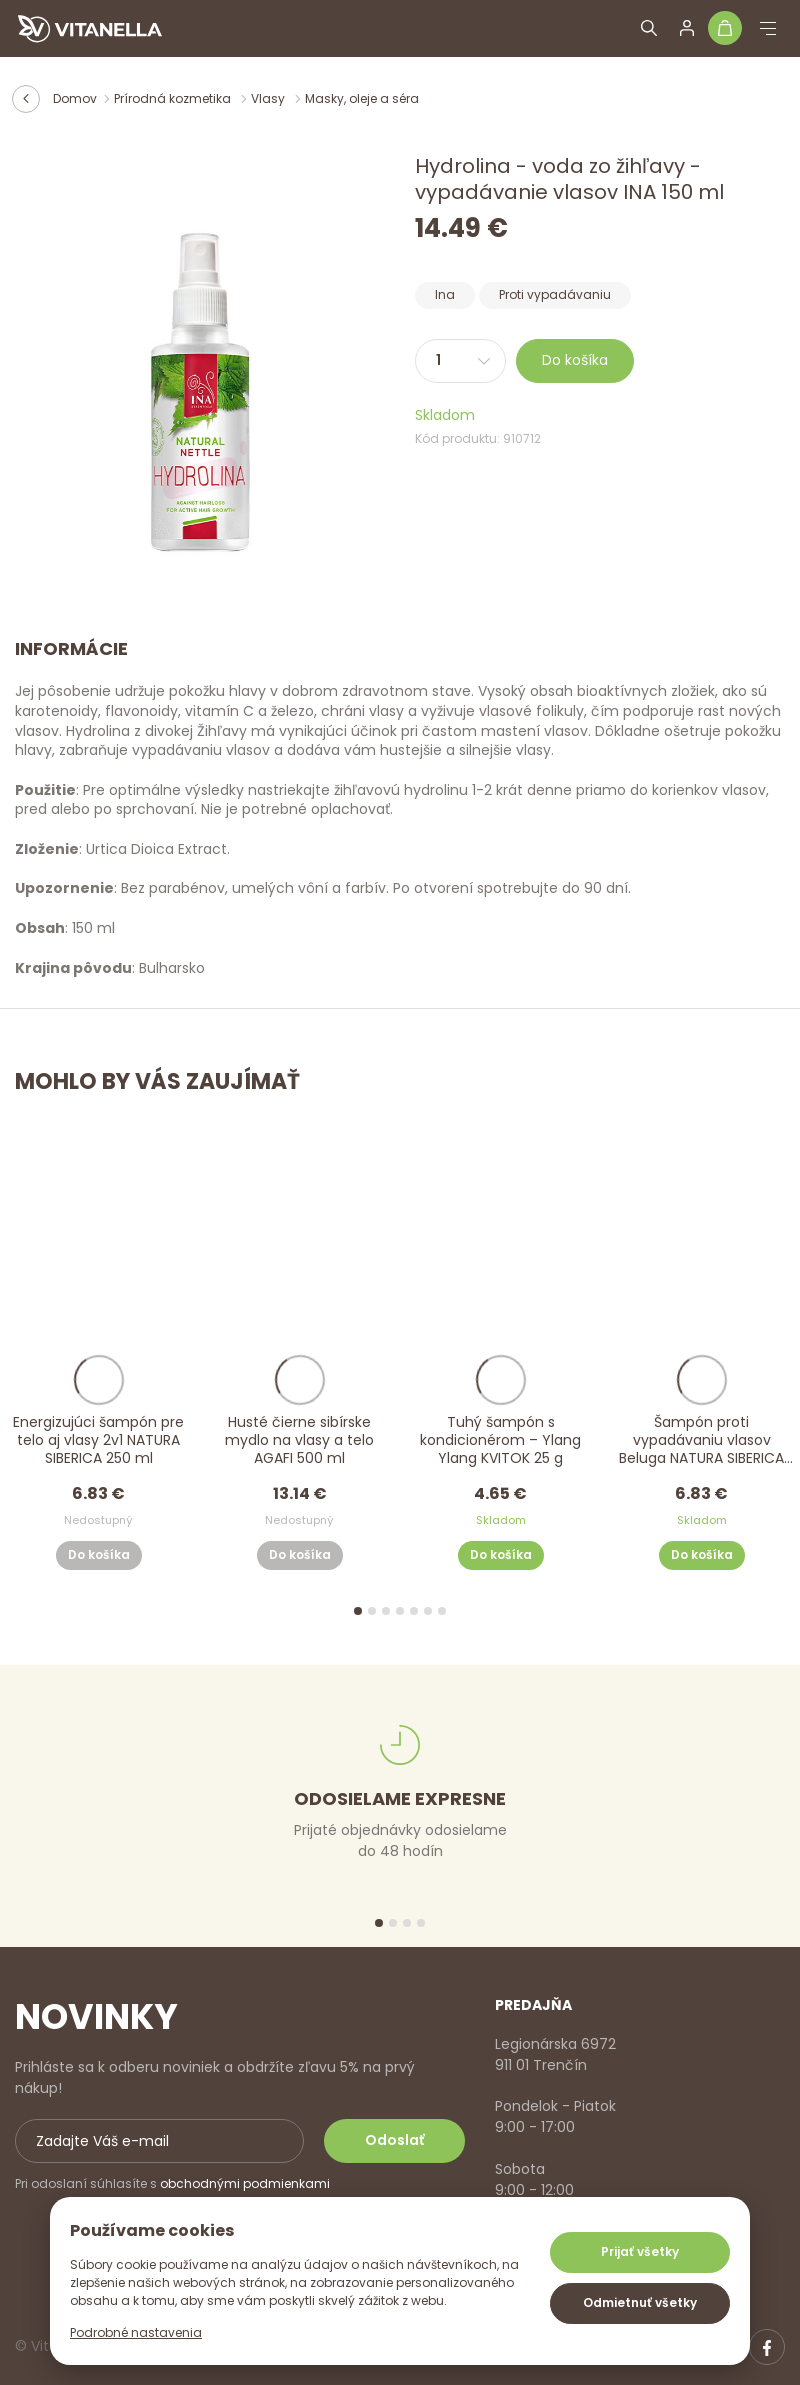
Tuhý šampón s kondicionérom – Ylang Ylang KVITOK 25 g (500, 1440)
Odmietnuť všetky (640, 2302)
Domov (75, 98)
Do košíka (575, 360)
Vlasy (269, 98)
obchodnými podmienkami (245, 2183)
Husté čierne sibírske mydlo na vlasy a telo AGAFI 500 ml (299, 1440)
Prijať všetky (640, 2251)
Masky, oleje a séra (362, 98)
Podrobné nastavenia (136, 2332)
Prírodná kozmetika (174, 98)
